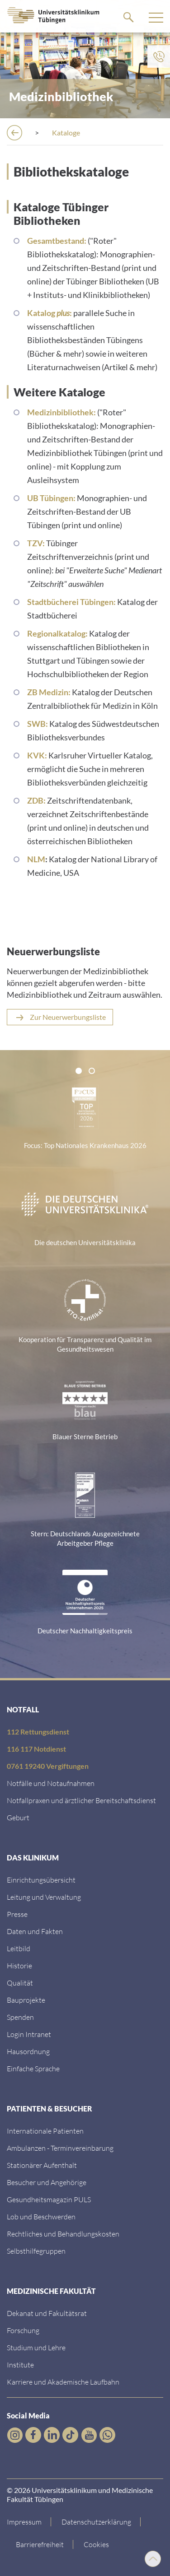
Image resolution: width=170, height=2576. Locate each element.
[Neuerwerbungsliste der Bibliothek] (60, 1017)
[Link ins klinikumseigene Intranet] (29, 2034)
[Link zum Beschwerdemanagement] (41, 2216)
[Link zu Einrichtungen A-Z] (41, 1879)
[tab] (79, 1071)
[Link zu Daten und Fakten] (35, 1931)
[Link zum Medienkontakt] (17, 1914)
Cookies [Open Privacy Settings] (96, 2544)
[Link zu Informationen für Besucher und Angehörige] (46, 2182)
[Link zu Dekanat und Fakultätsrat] (47, 2313)
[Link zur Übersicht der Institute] (20, 2364)
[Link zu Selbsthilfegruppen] (36, 2250)
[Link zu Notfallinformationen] (50, 1783)
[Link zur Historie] (19, 1965)
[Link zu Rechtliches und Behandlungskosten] (63, 2233)
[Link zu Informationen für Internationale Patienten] (45, 2130)
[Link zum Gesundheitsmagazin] (49, 2199)
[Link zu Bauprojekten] (26, 1999)
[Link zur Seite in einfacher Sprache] (33, 2068)
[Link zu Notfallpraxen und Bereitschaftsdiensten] (81, 1800)
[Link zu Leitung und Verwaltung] (44, 1896)
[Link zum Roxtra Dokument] (28, 2051)
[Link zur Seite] (20, 2017)
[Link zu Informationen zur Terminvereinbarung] (60, 2148)
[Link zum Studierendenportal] (36, 2347)
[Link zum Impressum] (29, 2521)
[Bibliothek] (68, 132)
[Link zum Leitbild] (18, 1948)
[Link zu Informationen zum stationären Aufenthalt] (42, 2165)
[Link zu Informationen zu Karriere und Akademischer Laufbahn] (63, 2381)
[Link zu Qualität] (20, 1982)
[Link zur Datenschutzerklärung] (96, 2521)
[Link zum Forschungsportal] (23, 2330)
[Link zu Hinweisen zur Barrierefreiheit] (40, 2544)
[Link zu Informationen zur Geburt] (18, 1817)
